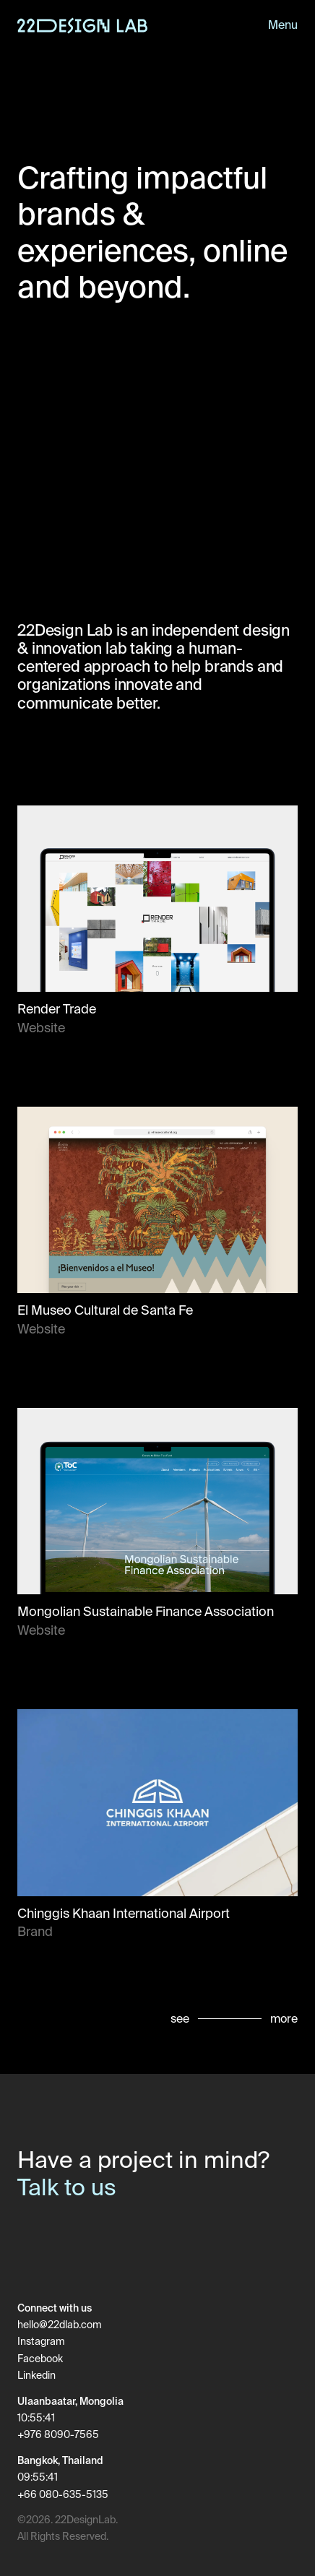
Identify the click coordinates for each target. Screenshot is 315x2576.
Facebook (40, 2359)
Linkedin (36, 2375)
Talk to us (66, 2187)
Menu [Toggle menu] (283, 25)
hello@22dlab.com (59, 2325)
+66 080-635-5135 (62, 2494)
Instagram (41, 2341)
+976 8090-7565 (58, 2434)
